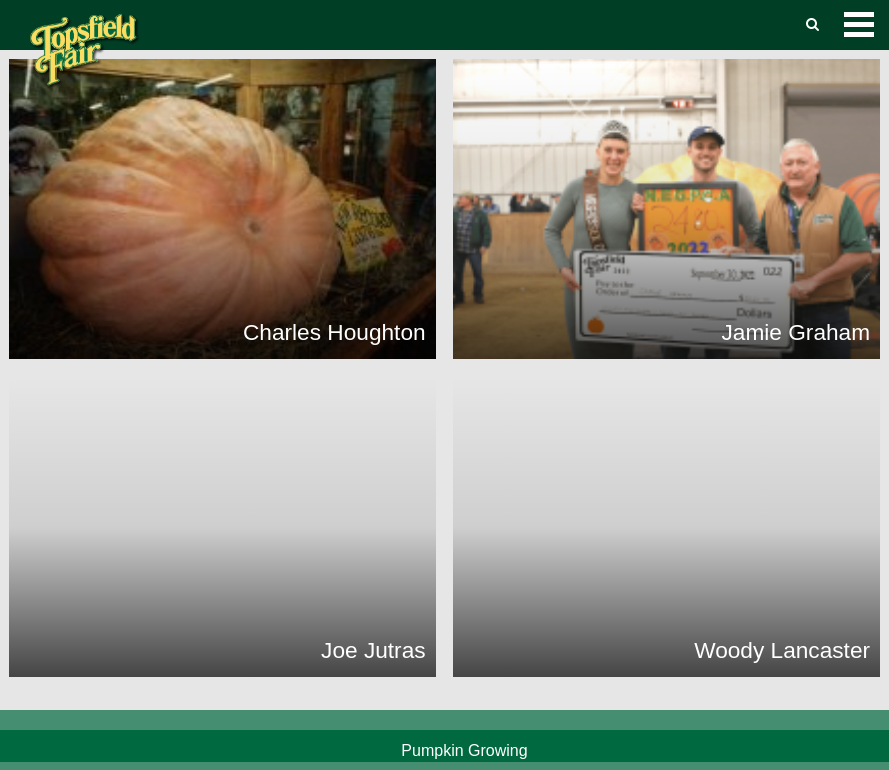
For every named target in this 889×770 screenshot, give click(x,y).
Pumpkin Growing (464, 750)
